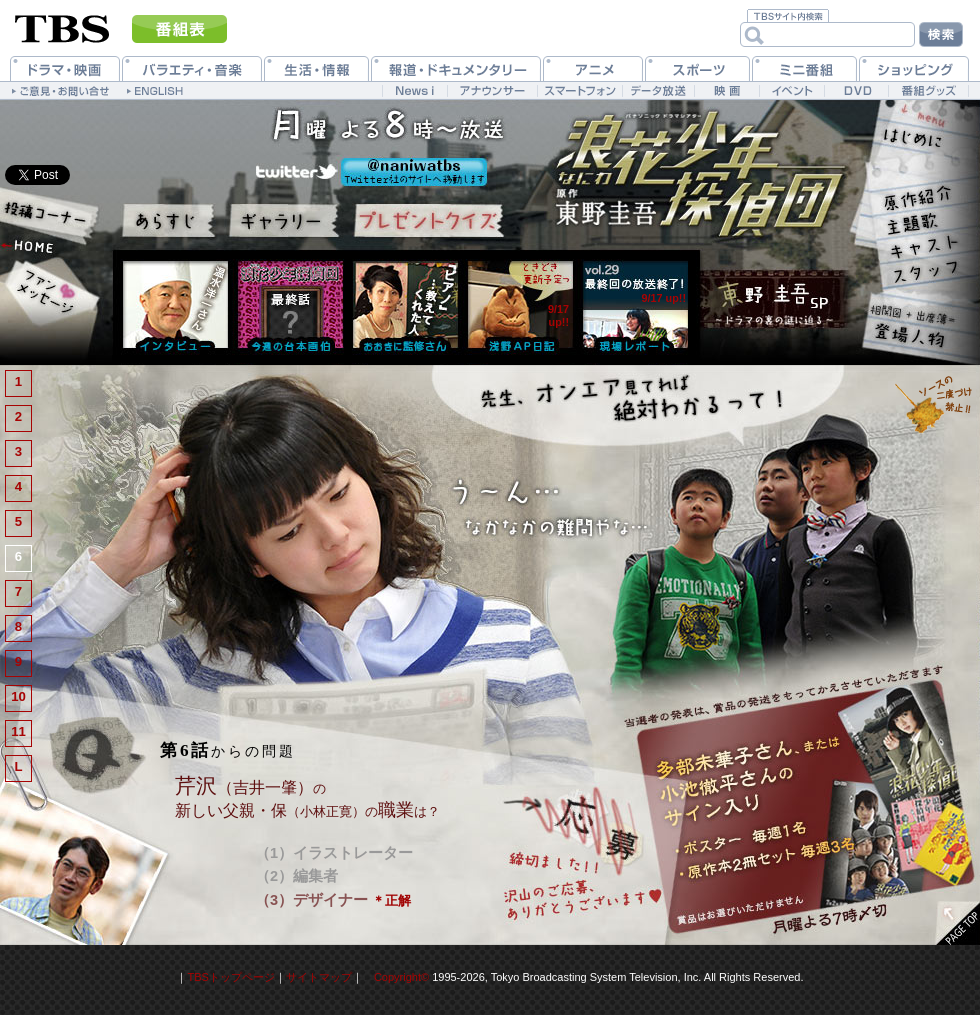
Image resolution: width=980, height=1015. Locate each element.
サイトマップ (319, 977)
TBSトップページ (230, 977)
